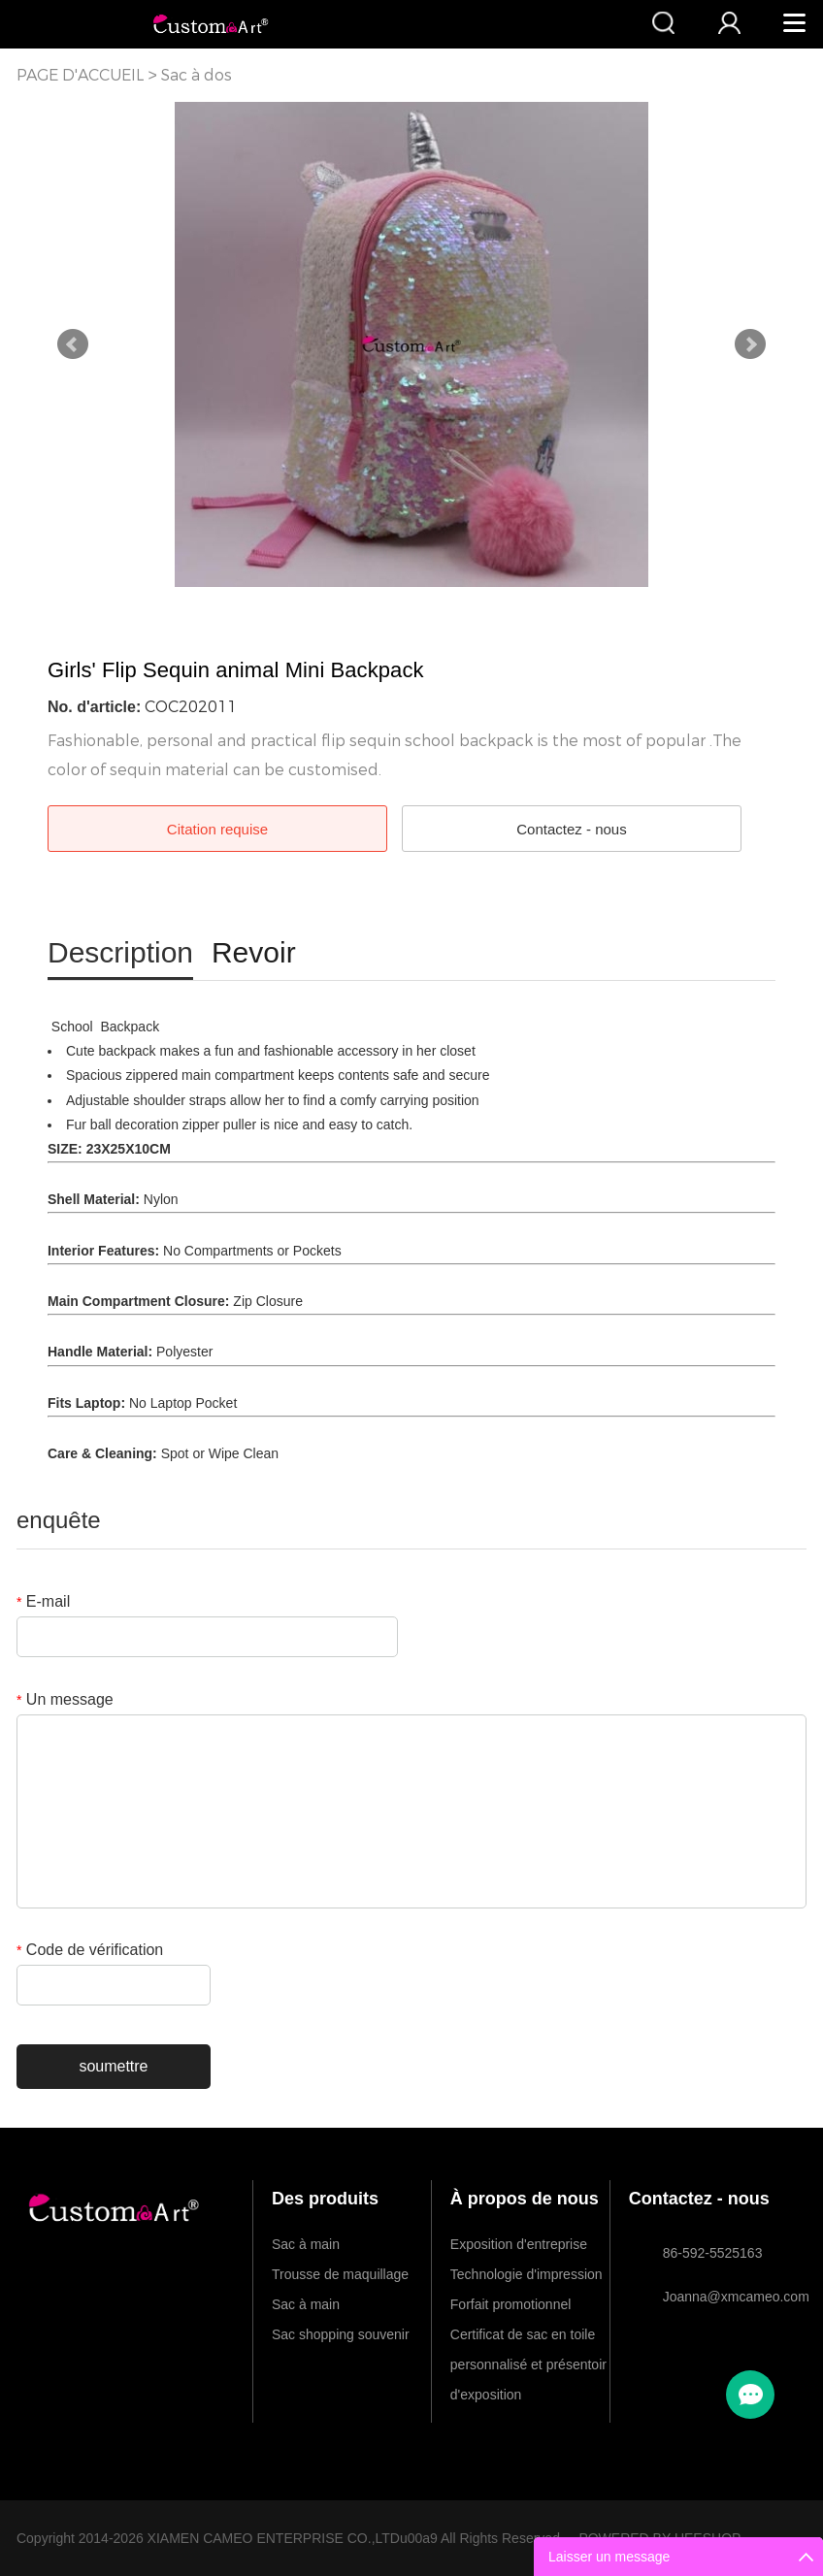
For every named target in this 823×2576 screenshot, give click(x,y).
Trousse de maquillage (340, 2274)
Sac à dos (196, 75)
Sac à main (306, 2244)
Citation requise (217, 829)
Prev (72, 344)
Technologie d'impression (526, 2274)
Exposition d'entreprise (518, 2244)
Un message (65, 1699)
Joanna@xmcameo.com (725, 2296)
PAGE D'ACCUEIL (80, 75)
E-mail (43, 1601)
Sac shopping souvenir (341, 2334)
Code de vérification (89, 1949)
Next (750, 344)
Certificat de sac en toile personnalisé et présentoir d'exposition (528, 2338)
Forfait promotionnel (511, 2304)
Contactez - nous (571, 829)
